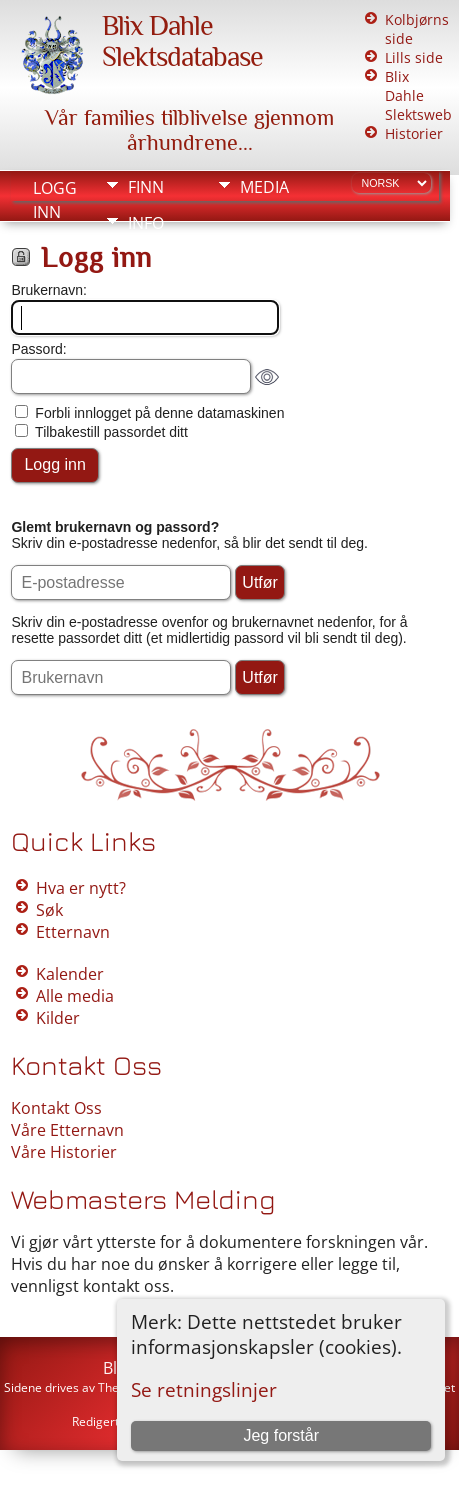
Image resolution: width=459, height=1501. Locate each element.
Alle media (75, 996)
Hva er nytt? (81, 888)
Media (264, 187)
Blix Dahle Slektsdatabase (182, 41)
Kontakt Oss (56, 1108)
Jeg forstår (281, 1435)
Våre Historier (64, 1152)
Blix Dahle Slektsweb (418, 95)
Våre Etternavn (67, 1130)
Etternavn (73, 932)
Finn (146, 187)
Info (146, 223)
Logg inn (55, 189)
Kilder (58, 1018)
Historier (414, 133)
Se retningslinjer (204, 1389)
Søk (49, 910)
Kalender (70, 974)
